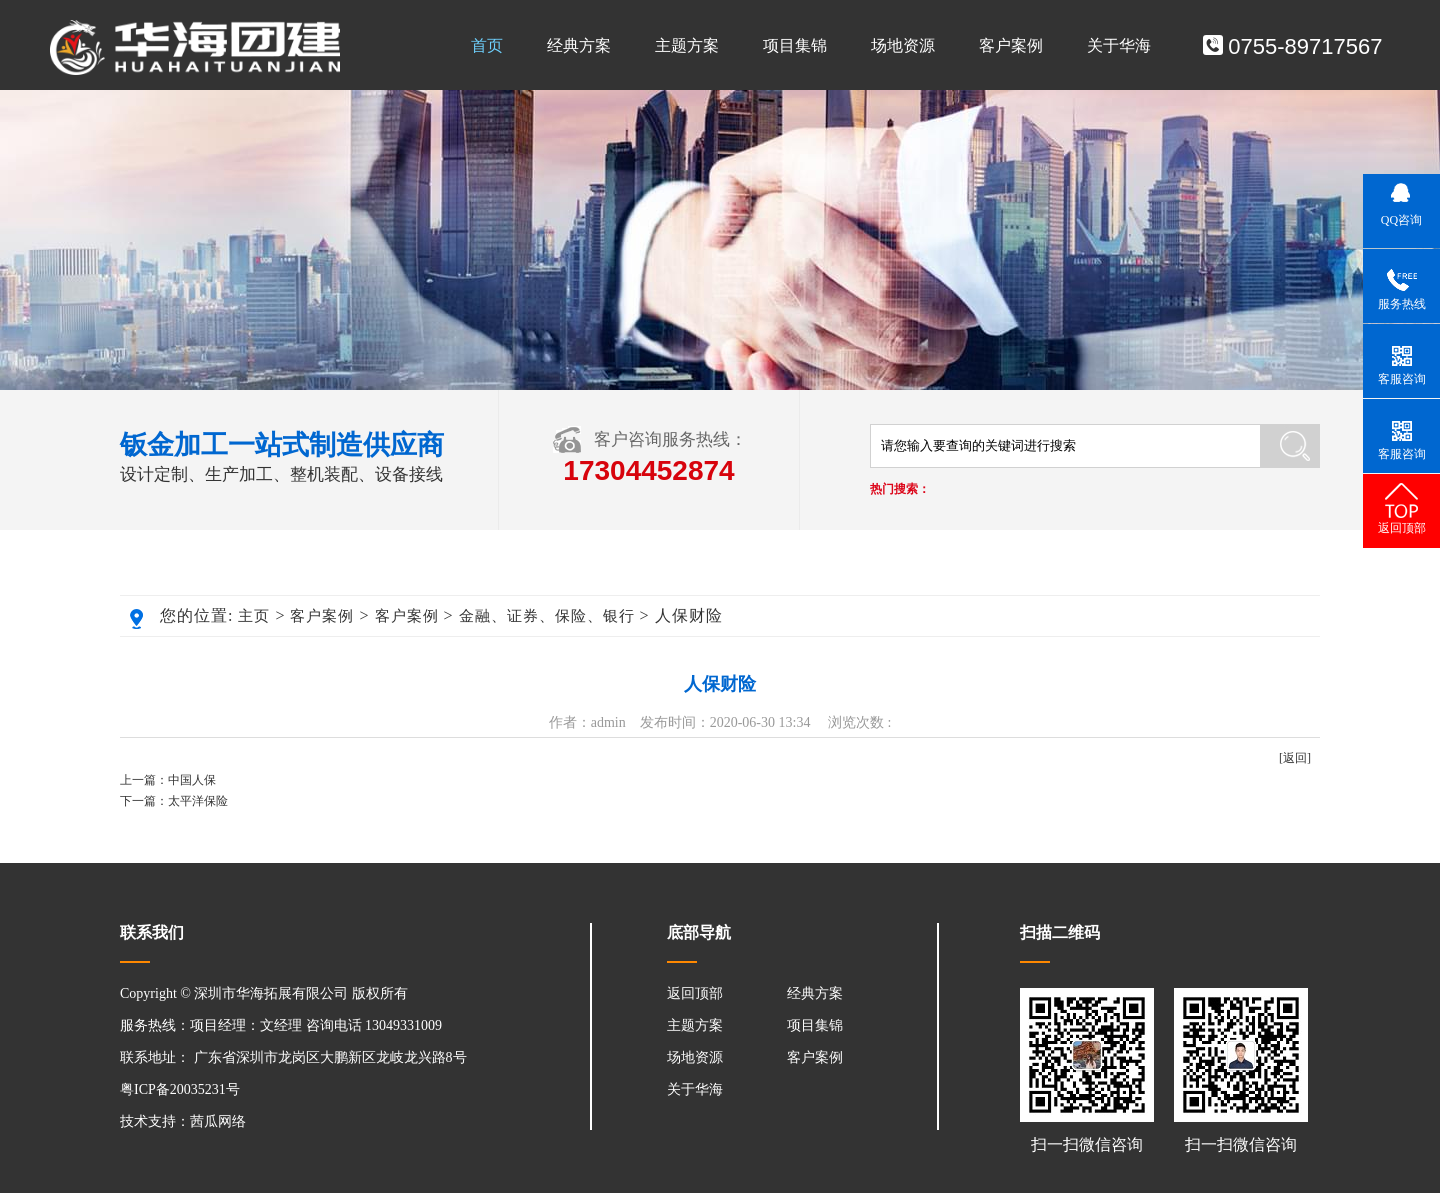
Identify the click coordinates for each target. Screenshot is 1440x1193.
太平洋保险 (198, 801)
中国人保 (192, 780)
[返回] (1295, 758)
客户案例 (1011, 45)
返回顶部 (695, 993)
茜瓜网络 (218, 1121)
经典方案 (579, 45)
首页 (487, 45)
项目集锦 (795, 45)
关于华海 (1119, 45)
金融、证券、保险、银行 (547, 616)
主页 (254, 616)
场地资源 (903, 45)
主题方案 (687, 45)
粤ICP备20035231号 (180, 1089)
